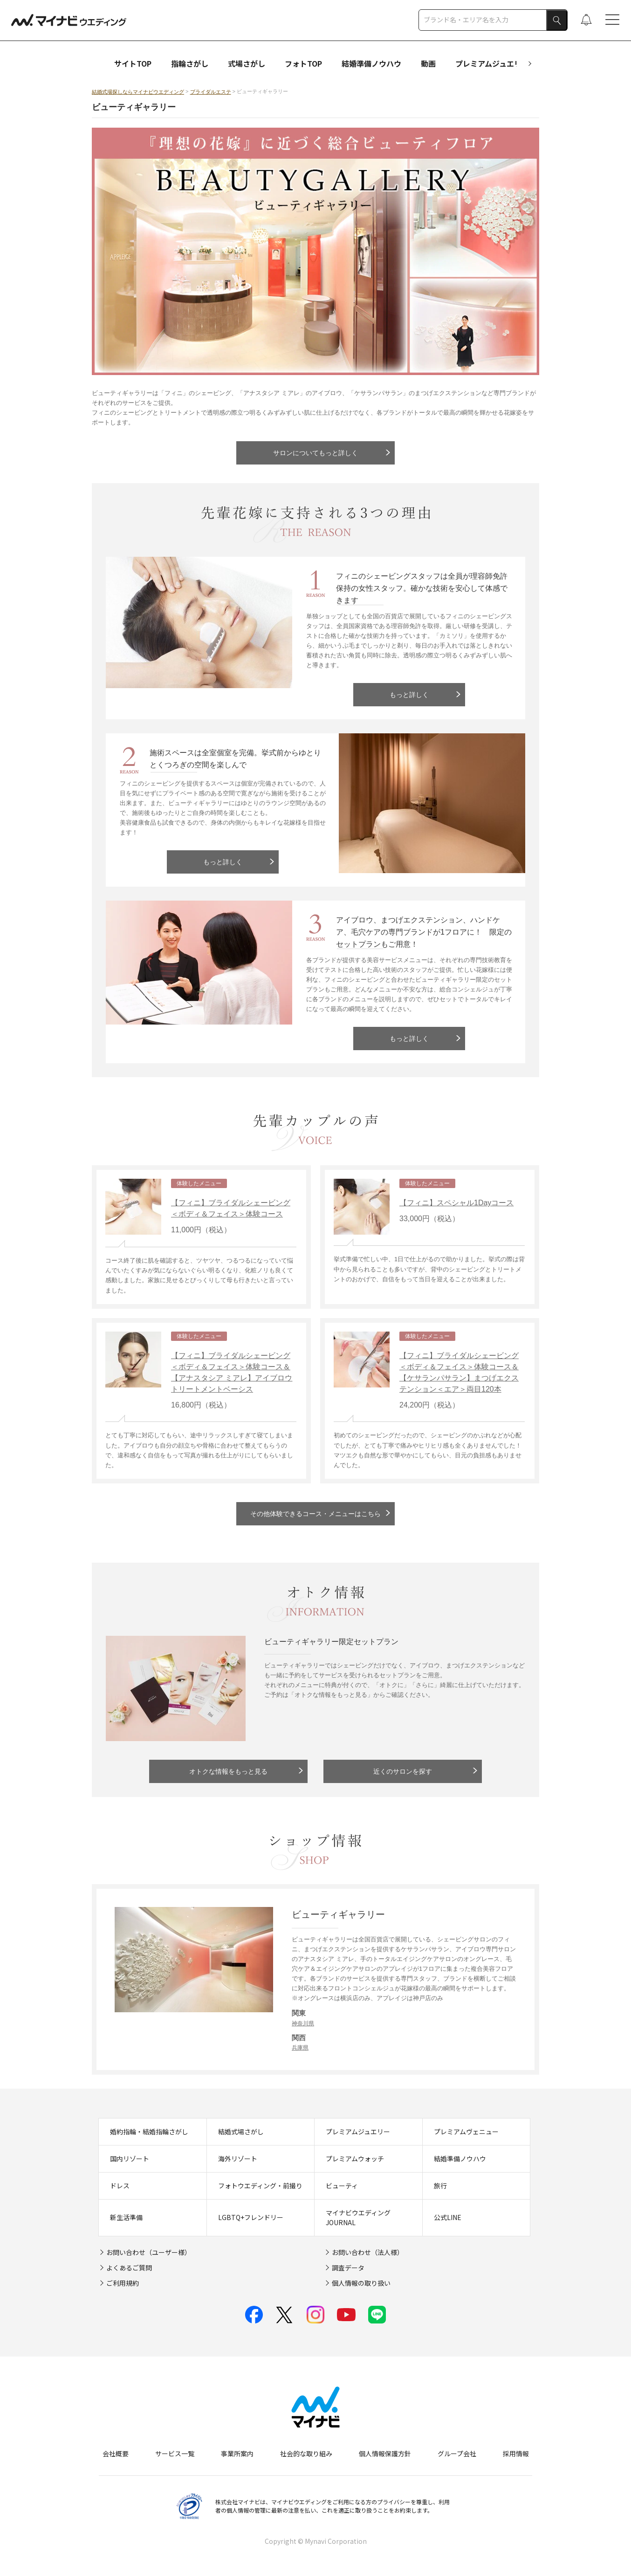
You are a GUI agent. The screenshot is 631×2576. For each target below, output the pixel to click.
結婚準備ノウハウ (371, 63)
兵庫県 (300, 2047)
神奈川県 (303, 2023)
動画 (428, 63)
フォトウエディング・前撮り (260, 2185)
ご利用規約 (122, 2283)
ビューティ (342, 2185)
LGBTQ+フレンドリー (250, 2217)
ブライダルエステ (210, 92)
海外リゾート (237, 2158)
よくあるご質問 (129, 2267)
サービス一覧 (174, 2453)
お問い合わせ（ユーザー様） (148, 2252)
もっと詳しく (409, 694)
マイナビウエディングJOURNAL (358, 2217)
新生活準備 (126, 2217)
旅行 (440, 2185)
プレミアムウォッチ (355, 2158)
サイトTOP (132, 63)
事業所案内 (237, 2453)
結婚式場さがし (241, 2131)
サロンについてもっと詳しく (315, 453)
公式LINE (447, 2217)
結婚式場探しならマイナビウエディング (138, 92)
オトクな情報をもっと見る (228, 1771)
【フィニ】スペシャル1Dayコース (456, 1203)
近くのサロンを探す (402, 1771)
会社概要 (116, 2453)
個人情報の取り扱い (361, 2283)
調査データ (348, 2267)
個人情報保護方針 (385, 2453)
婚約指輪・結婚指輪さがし (149, 2131)
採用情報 (516, 2453)
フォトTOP (303, 63)
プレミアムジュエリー (492, 63)
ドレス (120, 2185)
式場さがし (246, 63)
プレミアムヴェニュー (466, 2131)
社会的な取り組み (306, 2453)
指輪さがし (189, 63)
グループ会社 (457, 2453)
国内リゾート (129, 2158)
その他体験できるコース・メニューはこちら (315, 1513)
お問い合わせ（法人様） (368, 2252)
